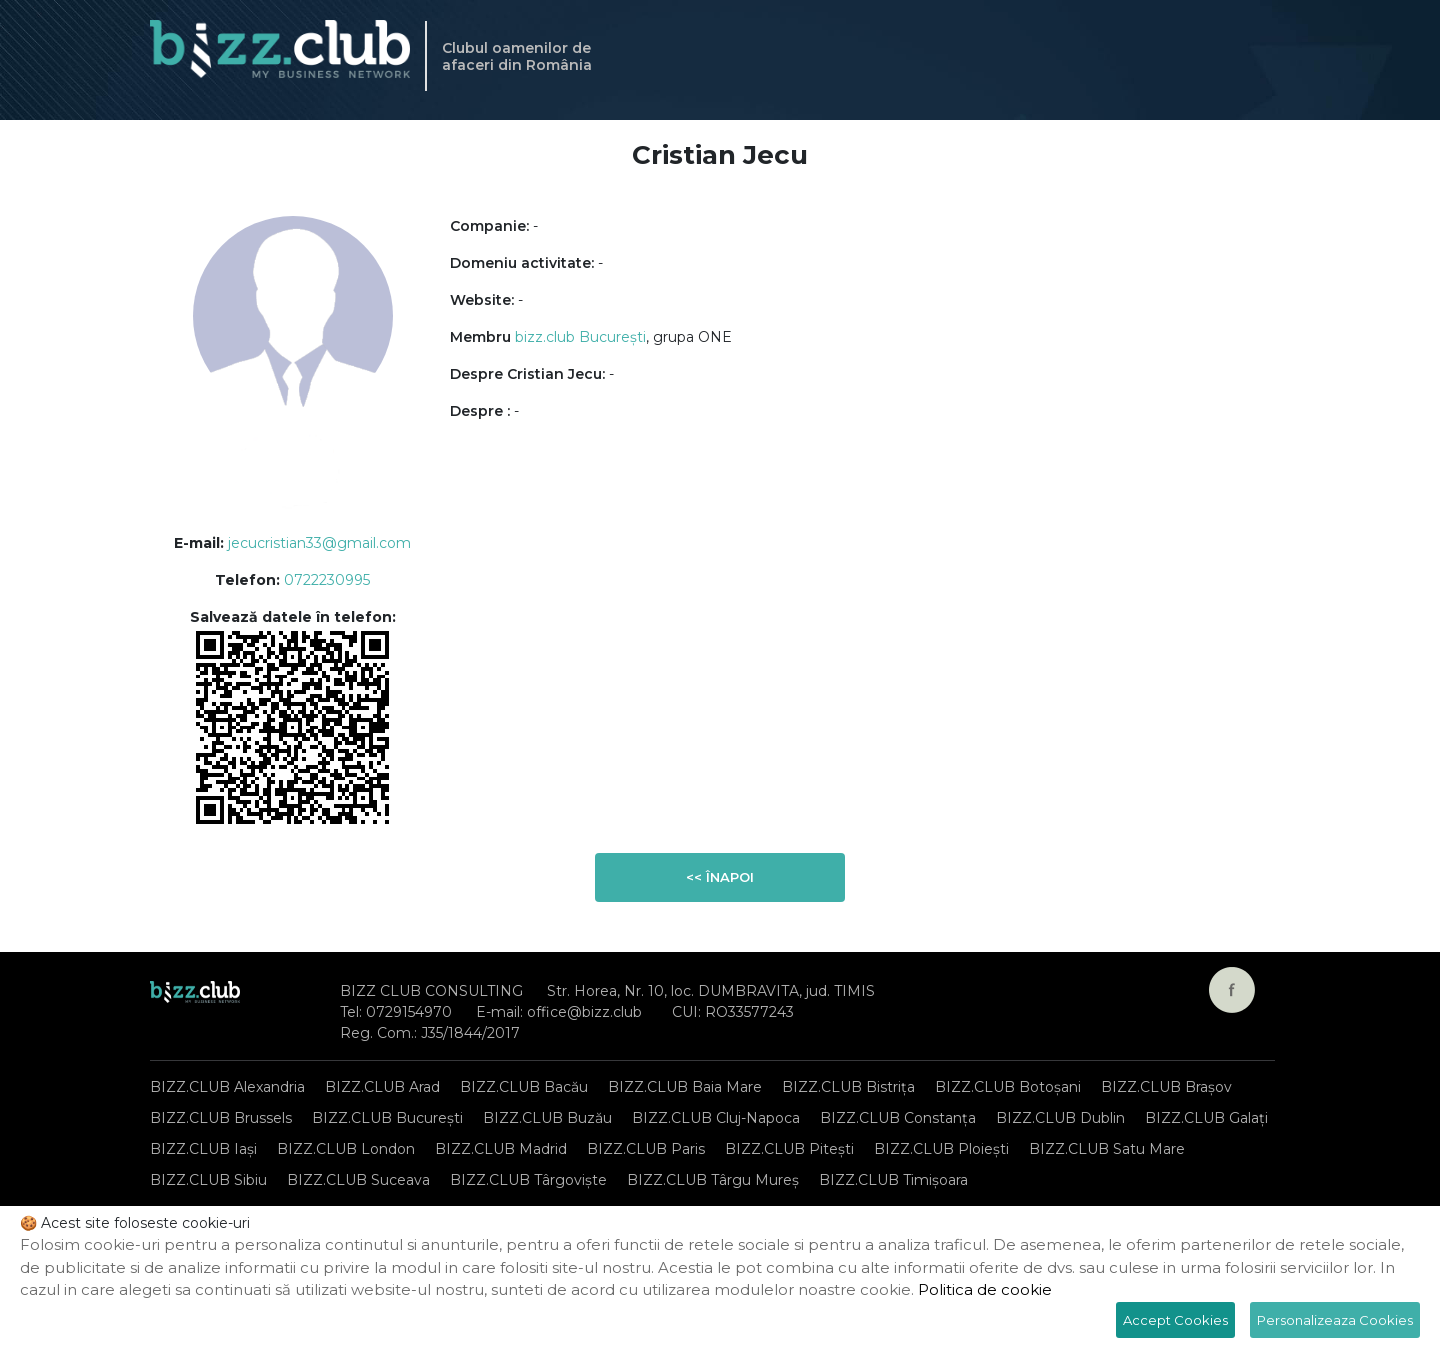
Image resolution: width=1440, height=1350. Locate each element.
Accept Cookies (1175, 1320)
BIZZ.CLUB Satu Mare (1107, 1149)
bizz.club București (580, 337)
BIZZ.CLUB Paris (646, 1149)
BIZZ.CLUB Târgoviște (528, 1180)
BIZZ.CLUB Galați (1206, 1118)
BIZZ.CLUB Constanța (898, 1118)
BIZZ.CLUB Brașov (1166, 1087)
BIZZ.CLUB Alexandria (227, 1087)
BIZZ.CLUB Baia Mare (685, 1087)
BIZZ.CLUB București (387, 1118)
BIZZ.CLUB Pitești (789, 1149)
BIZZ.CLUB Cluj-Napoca (716, 1118)
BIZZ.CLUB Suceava (358, 1180)
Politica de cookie (985, 1289)
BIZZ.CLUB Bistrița (848, 1087)
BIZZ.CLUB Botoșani (1008, 1087)
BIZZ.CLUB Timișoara (893, 1180)
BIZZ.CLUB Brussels (221, 1118)
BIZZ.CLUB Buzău (547, 1118)
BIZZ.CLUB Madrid (501, 1149)
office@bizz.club (584, 1012)
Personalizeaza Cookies (1335, 1320)
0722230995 (327, 580)
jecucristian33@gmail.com (319, 543)
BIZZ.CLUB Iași (203, 1149)
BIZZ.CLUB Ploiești (941, 1149)
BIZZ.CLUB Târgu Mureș (713, 1180)
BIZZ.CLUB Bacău (524, 1087)
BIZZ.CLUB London (346, 1149)
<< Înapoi (720, 877)
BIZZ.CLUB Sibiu (208, 1180)
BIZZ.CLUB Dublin (1060, 1118)
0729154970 (409, 1012)
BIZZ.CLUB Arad (382, 1087)
